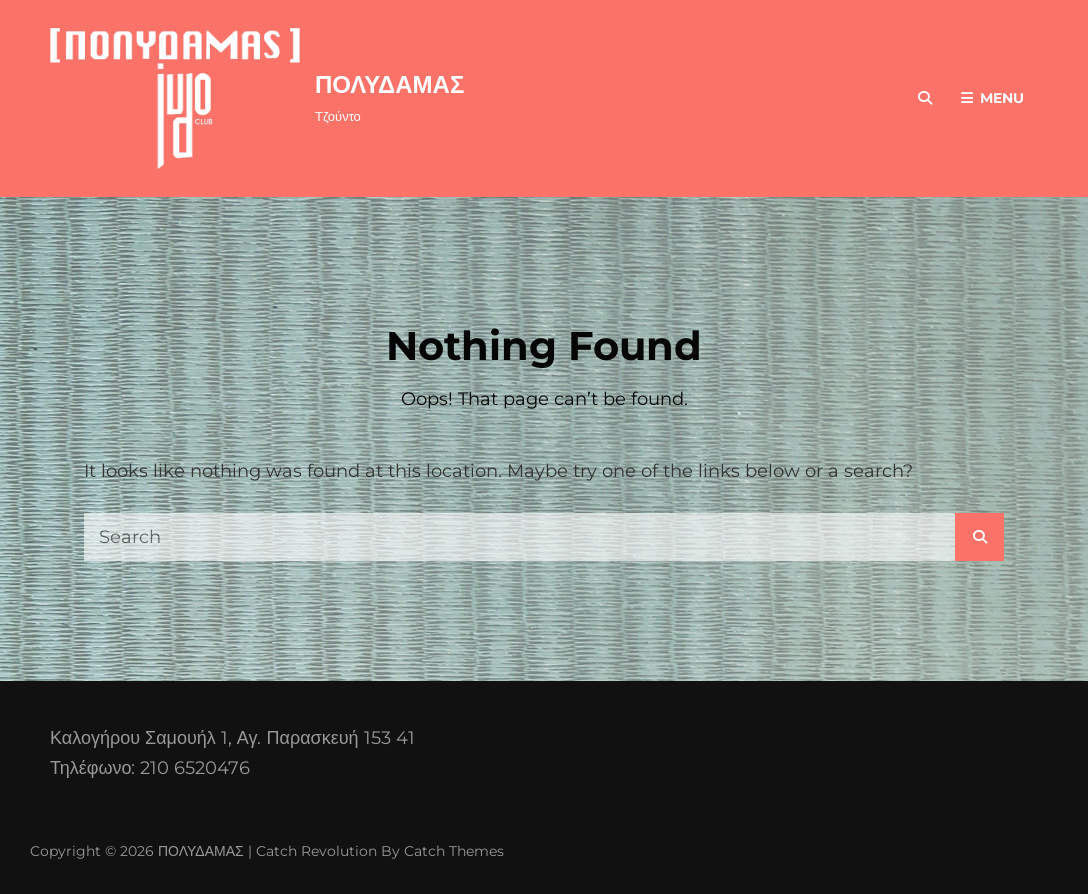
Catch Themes (454, 851)
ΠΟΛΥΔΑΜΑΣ (389, 84)
